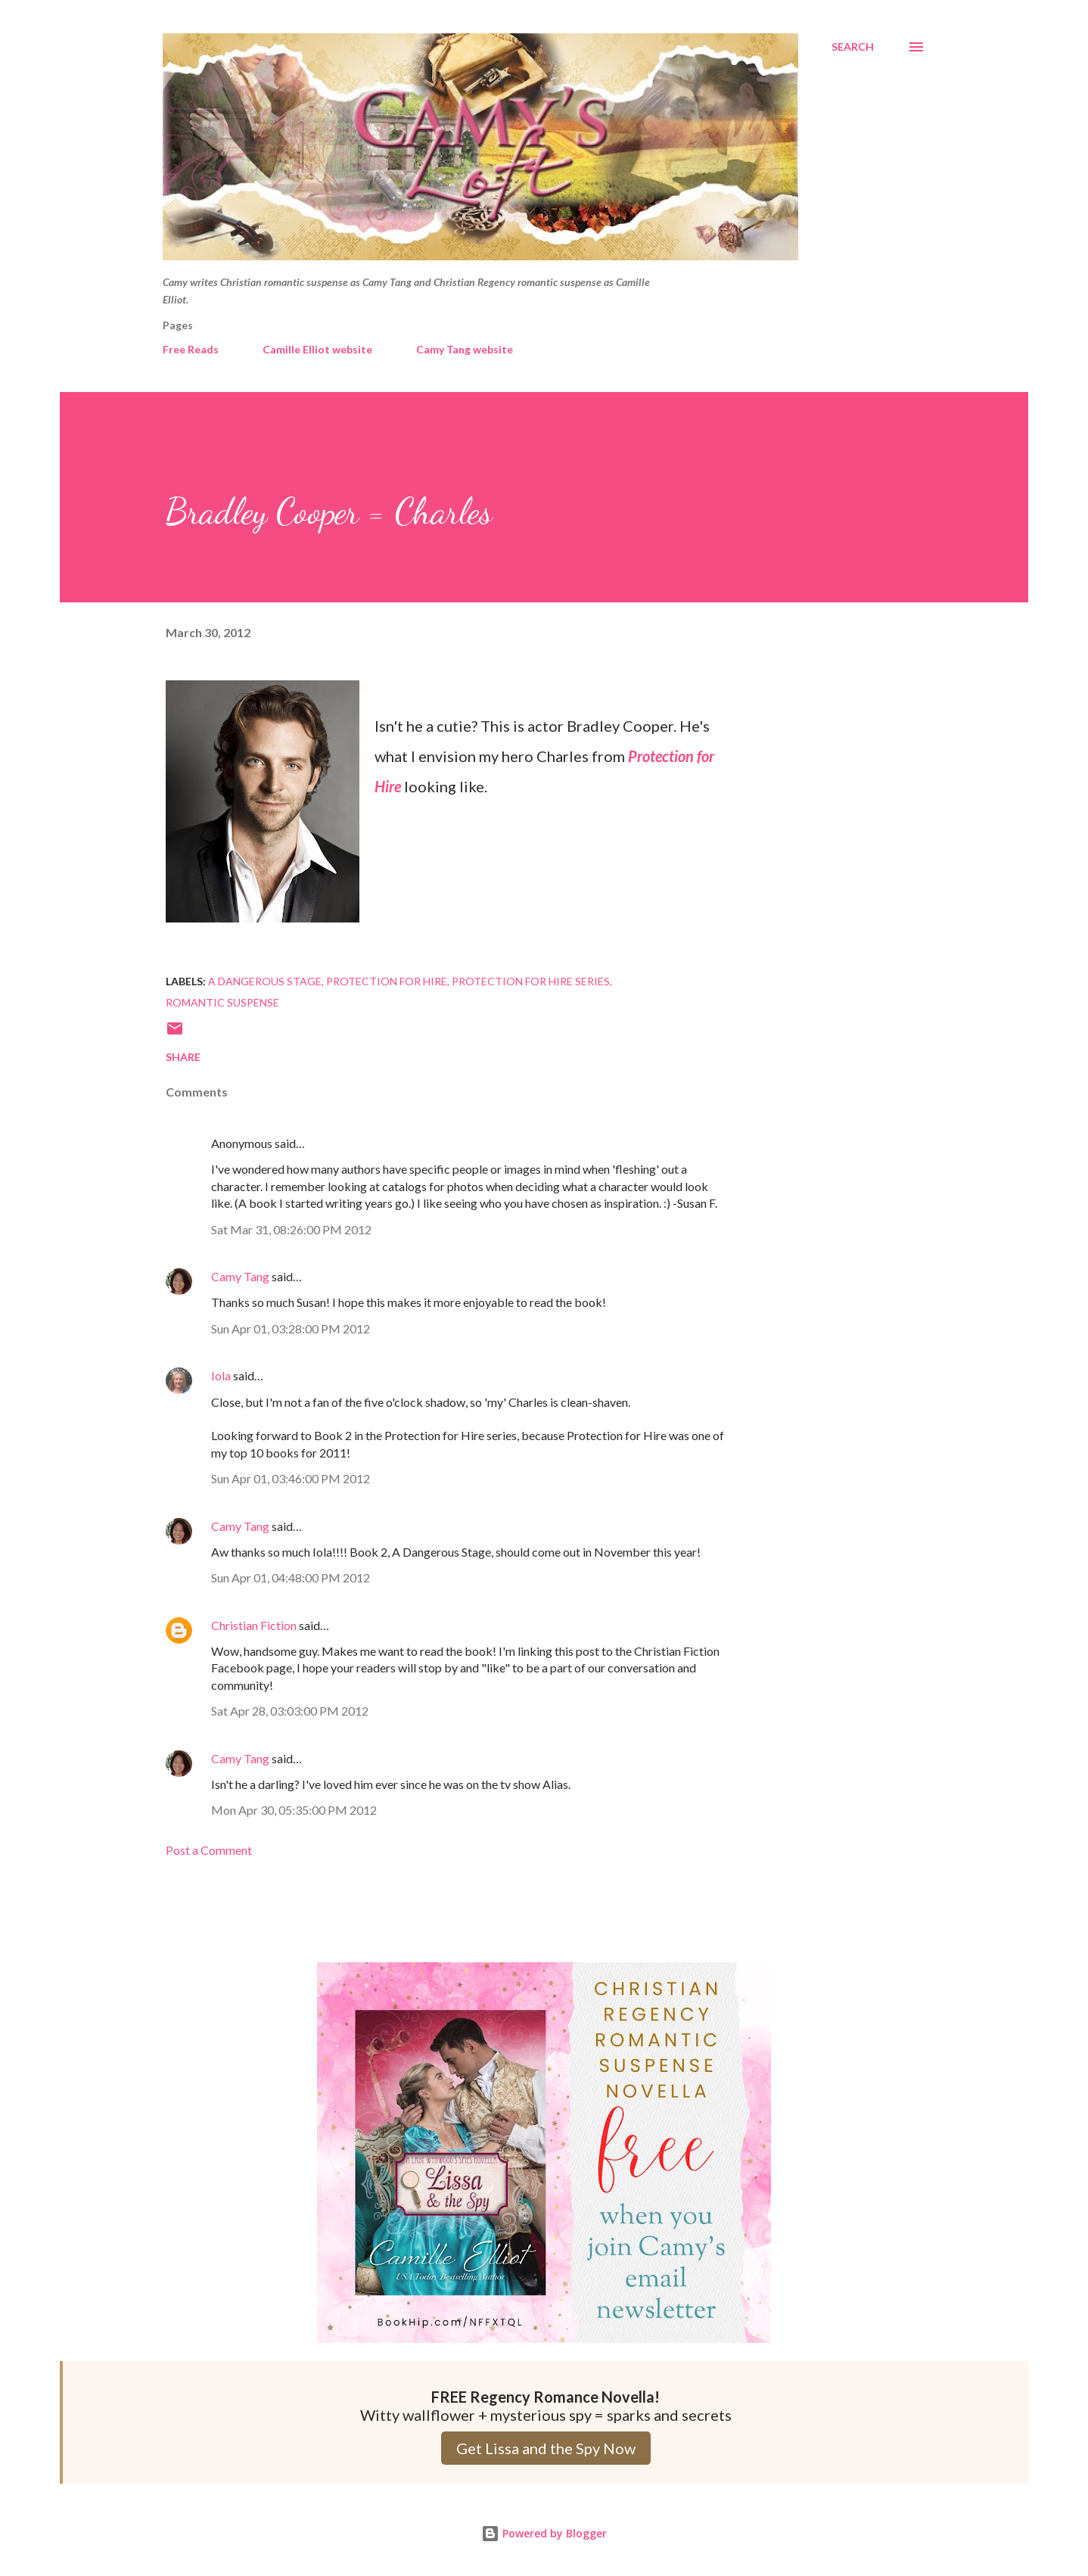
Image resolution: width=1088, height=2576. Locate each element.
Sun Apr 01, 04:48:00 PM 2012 (290, 1577)
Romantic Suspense (222, 1002)
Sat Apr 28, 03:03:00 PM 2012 (289, 1710)
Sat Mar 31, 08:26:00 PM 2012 (291, 1229)
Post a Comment (209, 1850)
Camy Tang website (464, 349)
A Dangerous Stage (265, 981)
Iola (221, 1375)
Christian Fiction (254, 1625)
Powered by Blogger (544, 2533)
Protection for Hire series (531, 981)
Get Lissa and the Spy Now (546, 2448)
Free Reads (191, 349)
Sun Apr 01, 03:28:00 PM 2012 (290, 1328)
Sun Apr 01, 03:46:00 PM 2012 (290, 1478)
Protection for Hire (386, 981)
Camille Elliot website (317, 349)
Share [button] (183, 1056)
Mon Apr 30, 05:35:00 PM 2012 (294, 1810)
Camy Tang (240, 1276)
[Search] (853, 47)
